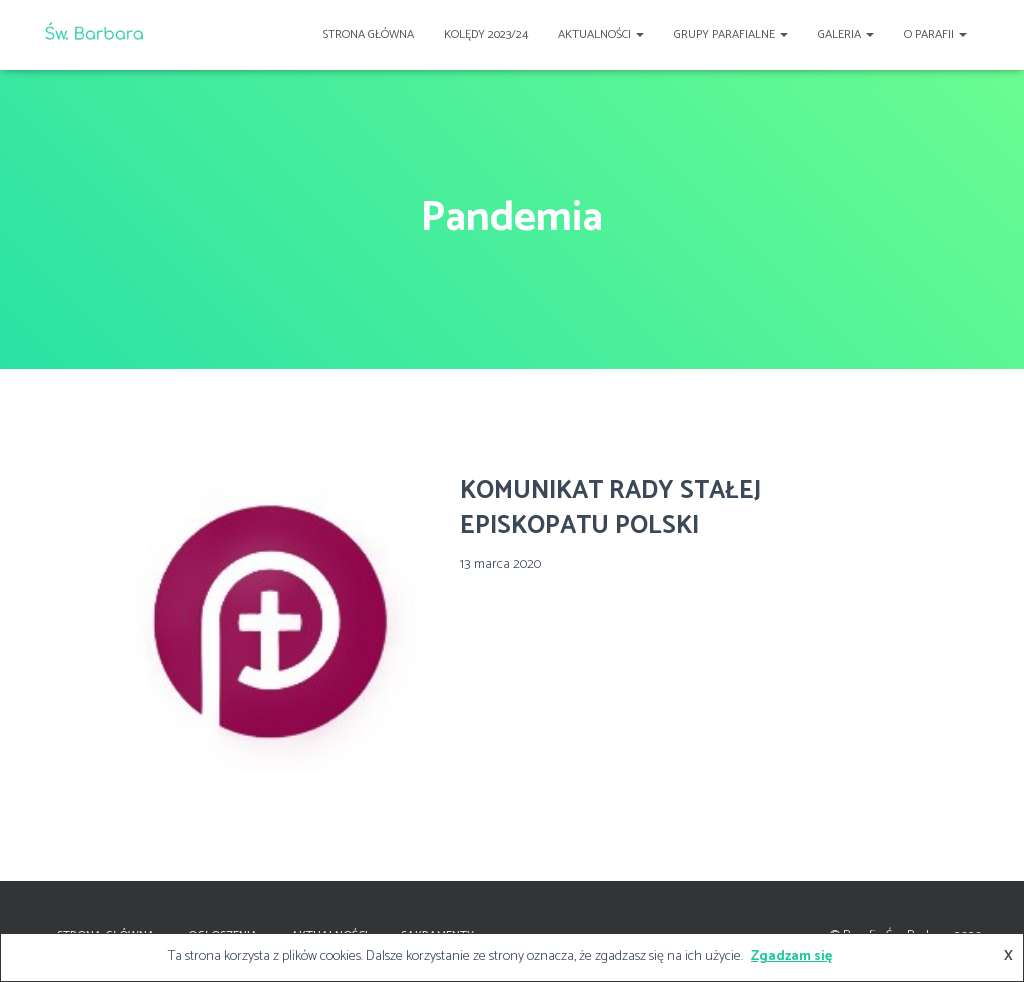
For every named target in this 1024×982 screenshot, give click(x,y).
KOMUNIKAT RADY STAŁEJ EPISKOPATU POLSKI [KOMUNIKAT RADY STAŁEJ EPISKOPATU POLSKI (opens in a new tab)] (610, 508)
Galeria (846, 34)
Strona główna (368, 34)
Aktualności (601, 34)
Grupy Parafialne (731, 34)
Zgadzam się (791, 956)
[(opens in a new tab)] (276, 618)
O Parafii (935, 34)
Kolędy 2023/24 (486, 34)
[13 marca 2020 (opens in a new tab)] (500, 564)
